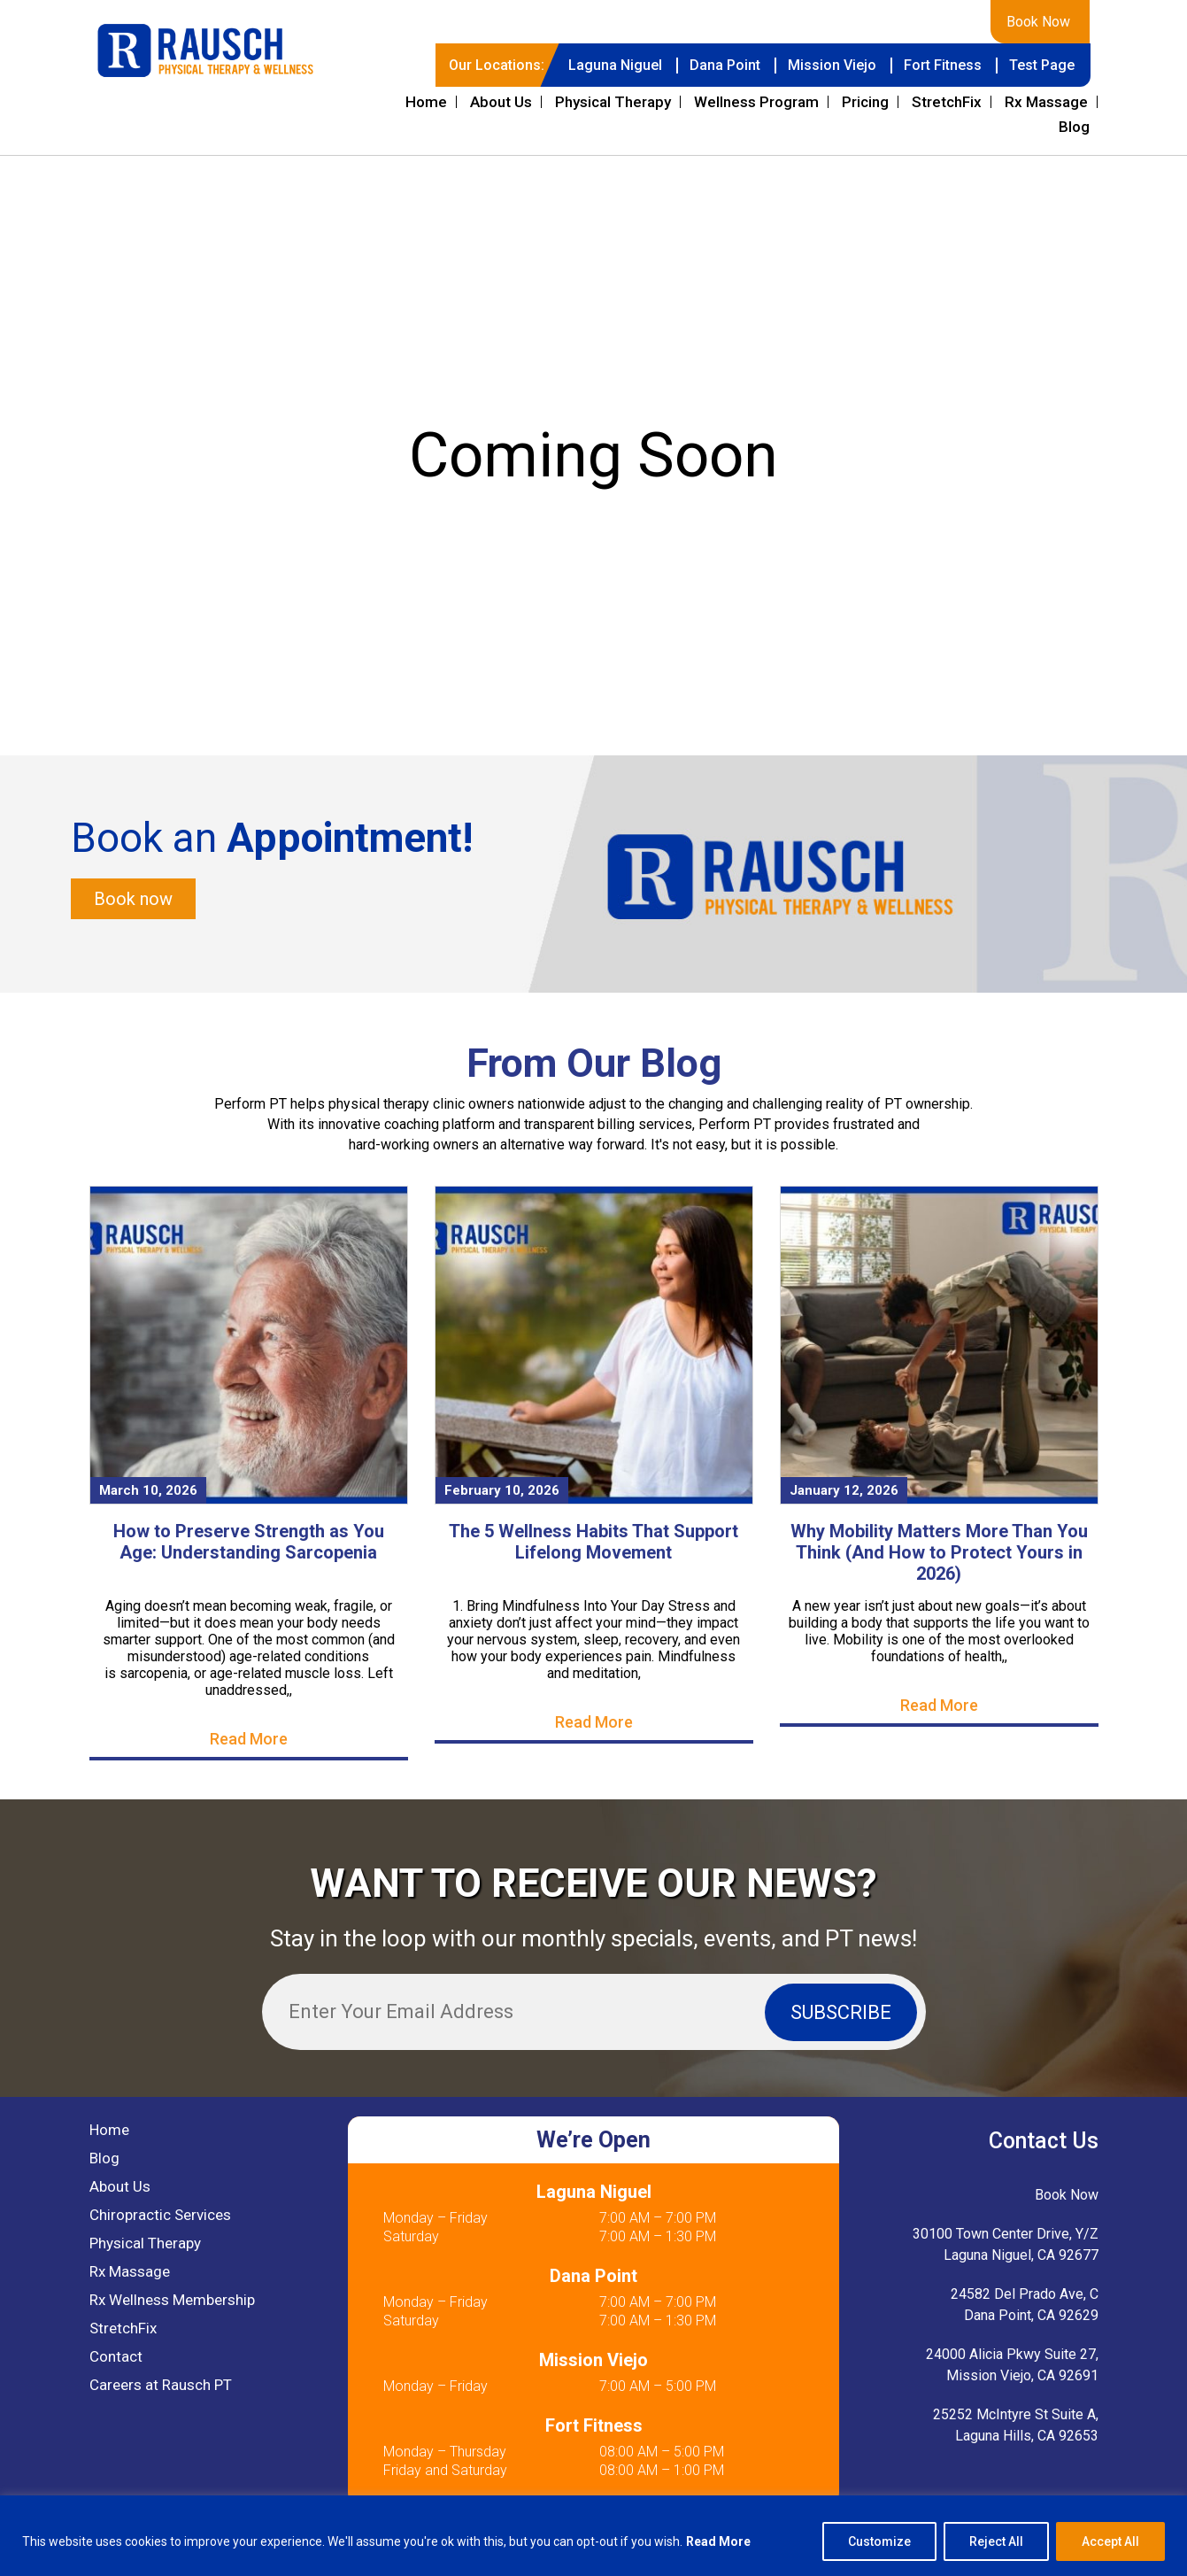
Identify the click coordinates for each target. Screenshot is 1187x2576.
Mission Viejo (832, 65)
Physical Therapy (613, 102)
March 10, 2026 (148, 1490)
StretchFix (947, 102)
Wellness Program (756, 102)
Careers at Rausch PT (160, 2385)
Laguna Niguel (615, 65)
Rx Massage (1046, 102)
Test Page (1042, 65)
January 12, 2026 (844, 1490)
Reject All (996, 2541)
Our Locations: (496, 65)
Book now (133, 898)
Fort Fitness (943, 65)
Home (426, 102)
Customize (879, 2541)
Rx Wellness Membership (172, 2300)
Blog (1074, 126)
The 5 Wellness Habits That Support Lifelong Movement (593, 1541)
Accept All (1110, 2541)
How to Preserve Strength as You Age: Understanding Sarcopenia (248, 1541)
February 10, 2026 (501, 1490)
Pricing (865, 102)
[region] (593, 2535)
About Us (501, 102)
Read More (718, 2541)
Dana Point (725, 65)
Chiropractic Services (160, 2215)
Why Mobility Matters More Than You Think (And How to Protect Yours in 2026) (939, 1552)
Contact (116, 2356)
